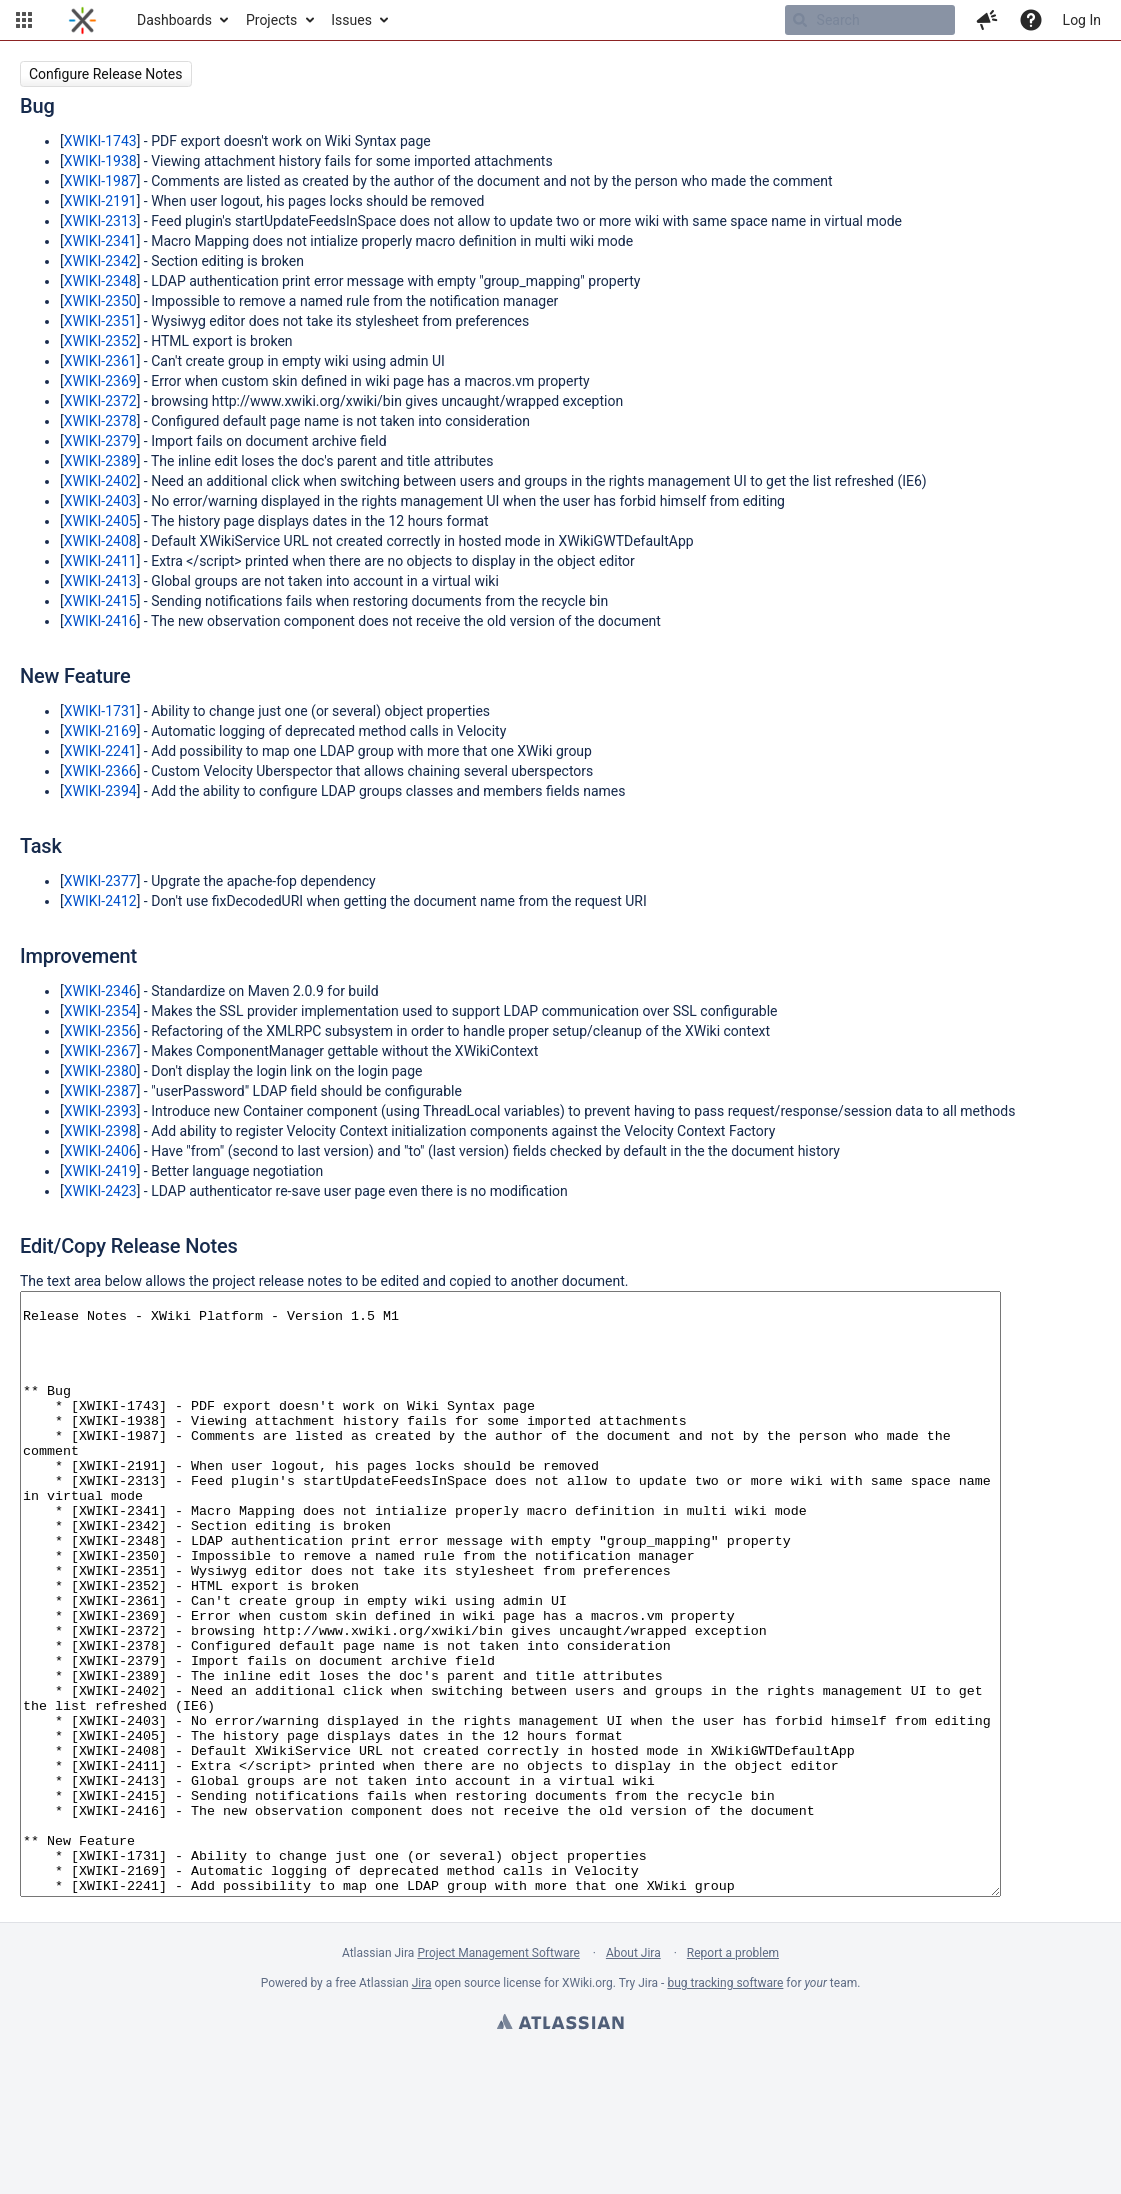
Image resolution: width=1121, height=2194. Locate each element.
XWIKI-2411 (100, 561)
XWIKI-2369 (100, 381)
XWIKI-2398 (100, 1131)
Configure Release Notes (106, 74)
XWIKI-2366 (100, 771)
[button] (24, 20)
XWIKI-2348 (100, 281)
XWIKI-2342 (100, 261)
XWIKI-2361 (100, 361)
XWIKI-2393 (100, 1111)
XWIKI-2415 (100, 601)
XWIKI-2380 (100, 1071)
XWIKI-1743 (100, 141)
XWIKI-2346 (100, 991)
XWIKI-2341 (100, 241)
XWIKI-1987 (100, 181)
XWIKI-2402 (100, 481)
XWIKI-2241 (100, 751)
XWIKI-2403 (100, 501)
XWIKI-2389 (100, 461)
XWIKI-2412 (100, 901)
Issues (351, 20)
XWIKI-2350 (100, 301)
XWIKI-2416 (100, 621)
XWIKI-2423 (100, 1191)
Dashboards (174, 20)
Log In (1082, 20)
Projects (271, 20)
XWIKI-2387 (100, 1091)
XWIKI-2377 (100, 881)
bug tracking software (725, 2103)
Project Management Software (498, 2073)
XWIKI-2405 (100, 521)
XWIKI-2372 (100, 401)
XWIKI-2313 (100, 221)
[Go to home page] (82, 20)
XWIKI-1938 (100, 161)
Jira (422, 2103)
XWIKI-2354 (100, 1011)
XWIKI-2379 (100, 441)
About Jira (633, 2073)
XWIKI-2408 (100, 541)
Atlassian (560, 2144)
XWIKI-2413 (100, 581)
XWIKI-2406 (100, 1151)
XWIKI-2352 (100, 341)
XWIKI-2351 (100, 321)
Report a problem (733, 2073)
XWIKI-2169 (100, 731)
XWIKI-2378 (100, 421)
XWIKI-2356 (100, 1031)
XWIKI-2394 (100, 791)
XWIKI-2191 (100, 201)
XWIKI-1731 (100, 711)
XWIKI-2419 (100, 1171)
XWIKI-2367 (100, 1051)
